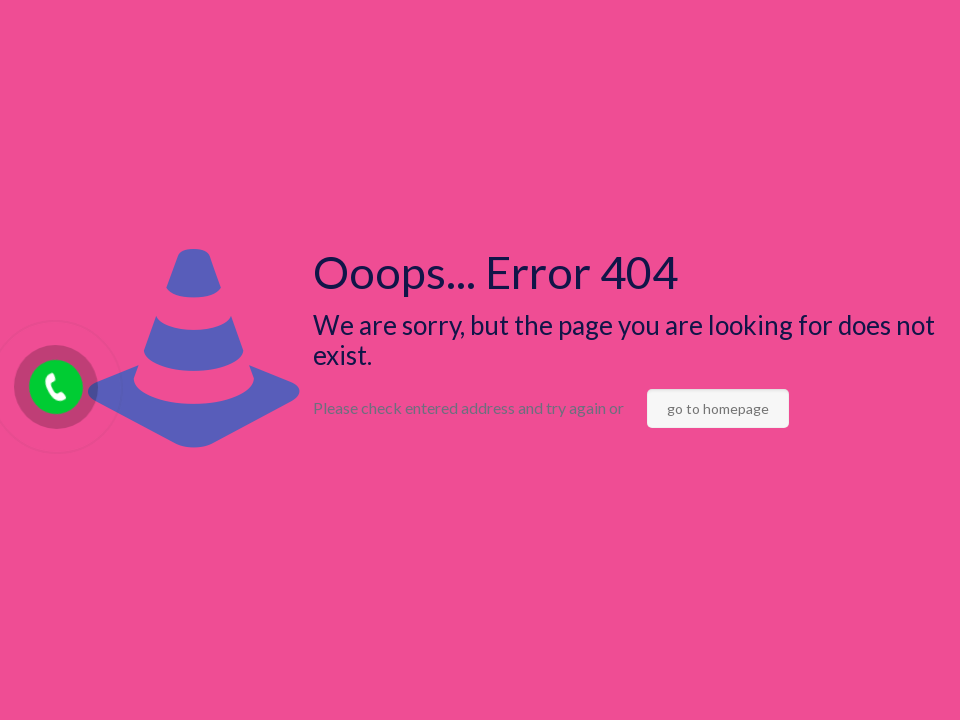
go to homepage (718, 408)
